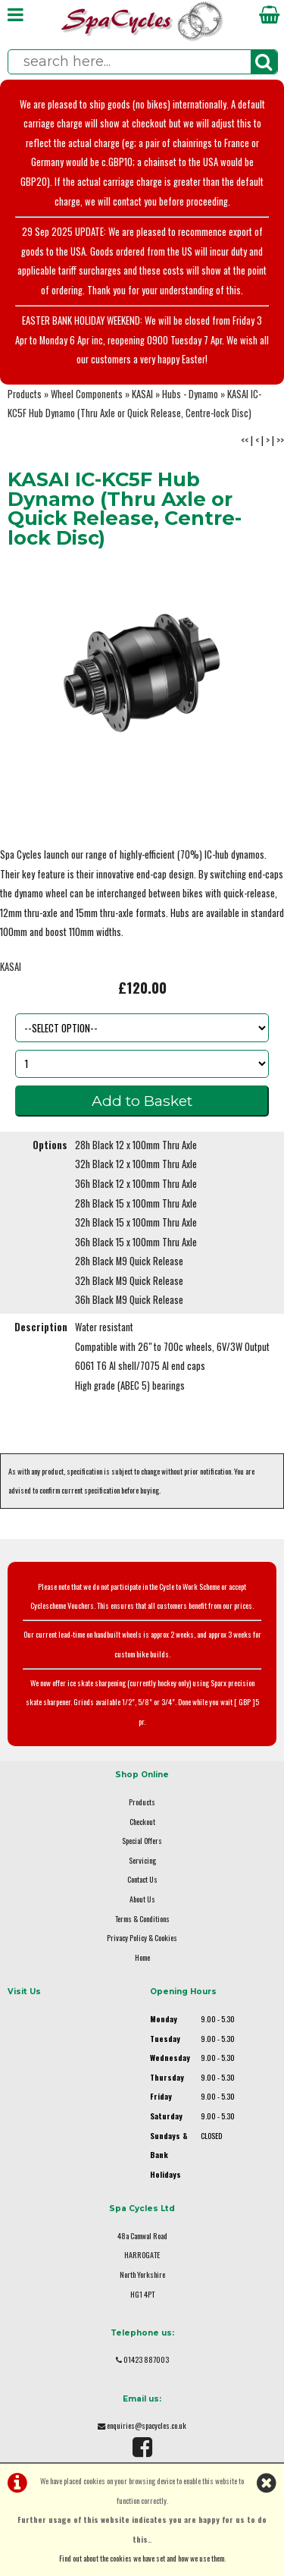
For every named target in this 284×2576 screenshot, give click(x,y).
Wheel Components (87, 394)
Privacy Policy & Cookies (142, 1937)
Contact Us (142, 1879)
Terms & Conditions (142, 1918)
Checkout (142, 1821)
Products (25, 394)
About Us (142, 1899)
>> (280, 440)
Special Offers (142, 1840)
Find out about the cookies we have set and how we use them (141, 2558)
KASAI (142, 394)
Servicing (142, 1860)
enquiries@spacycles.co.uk (146, 2425)
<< (244, 440)
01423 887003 (146, 2359)
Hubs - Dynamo (190, 394)
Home (142, 1957)
